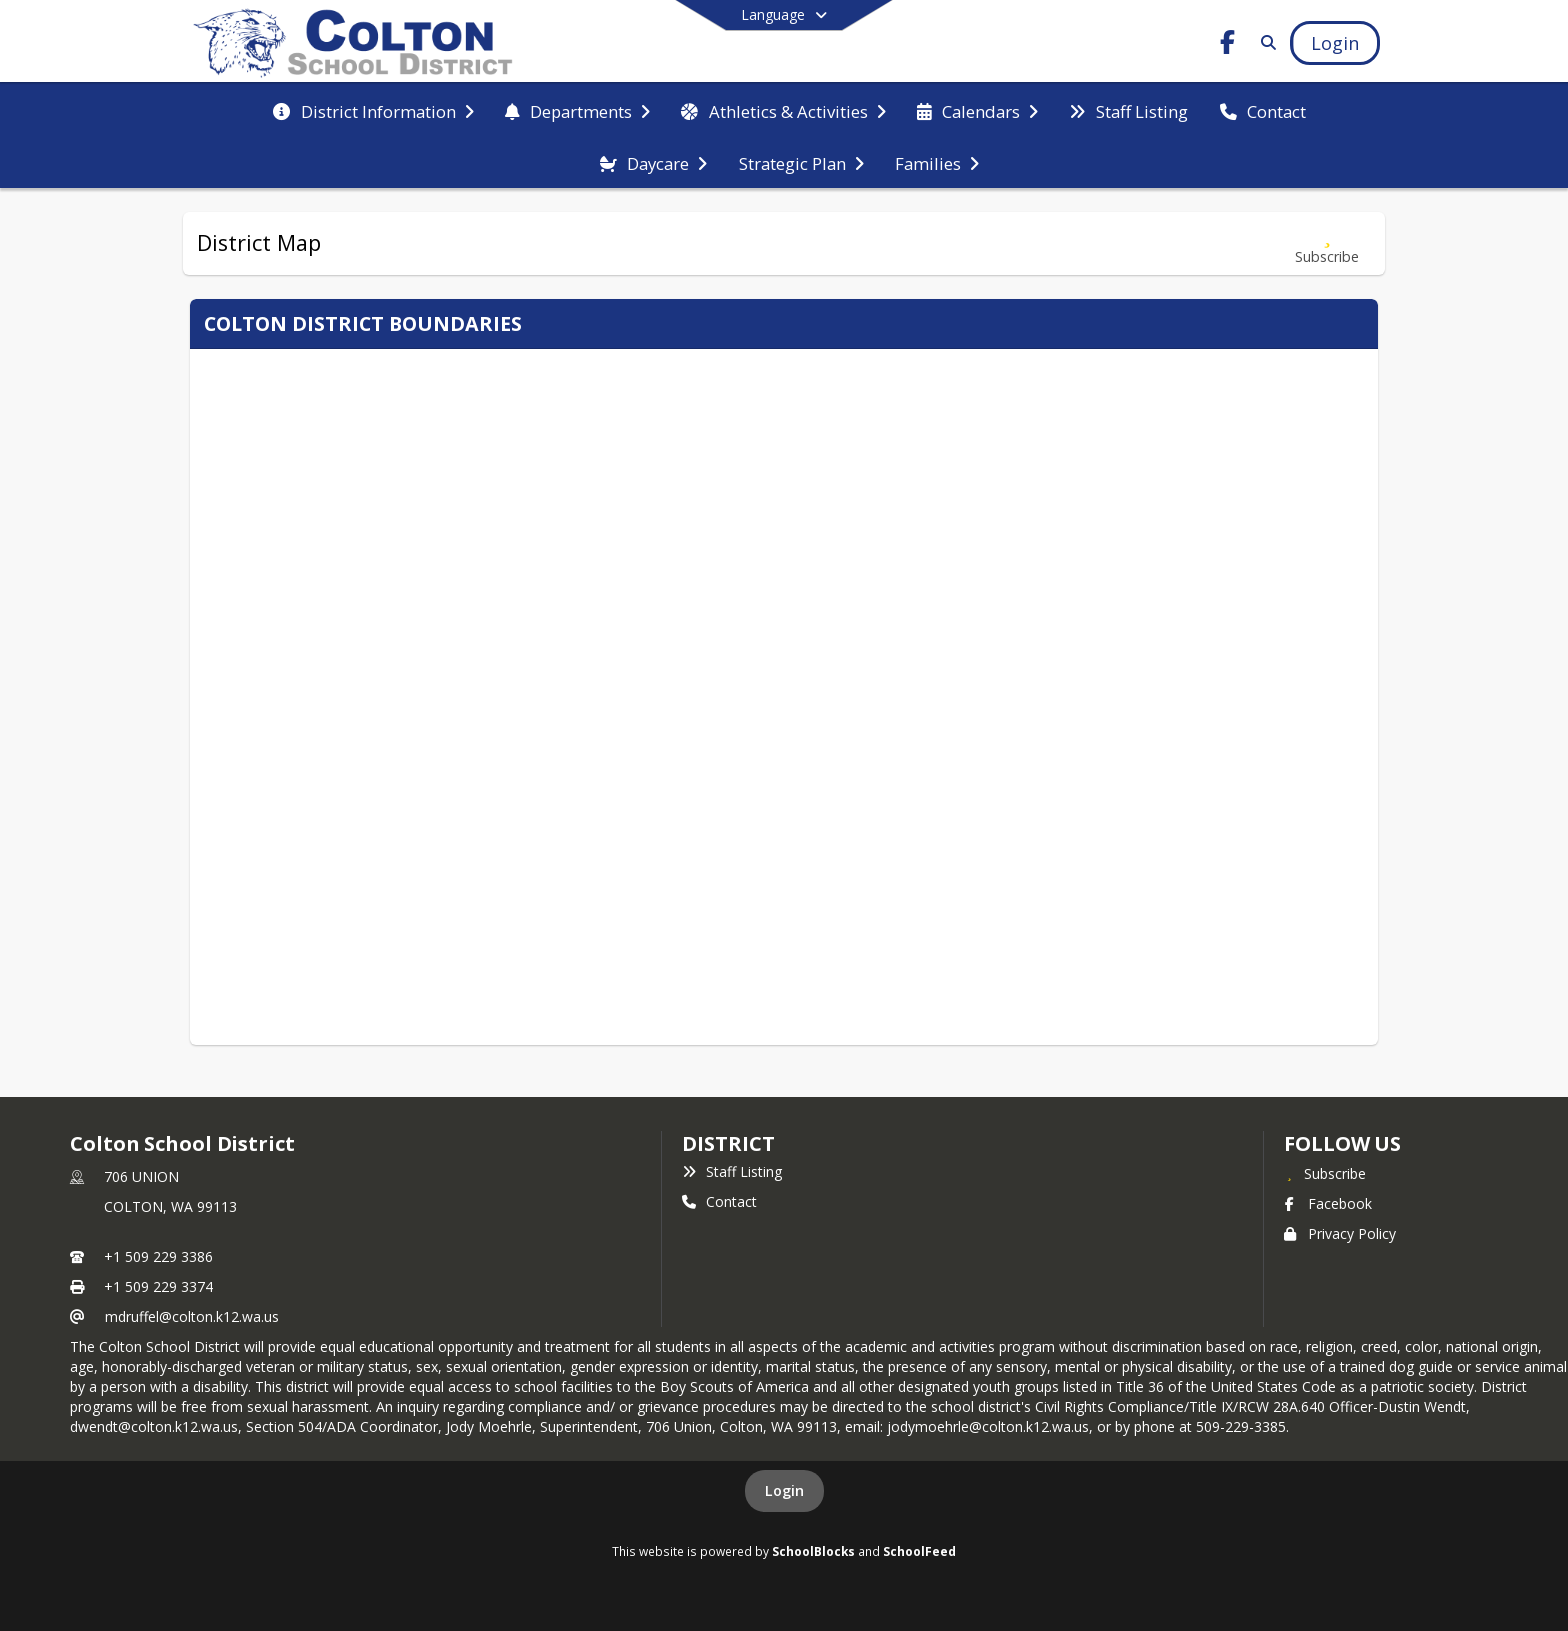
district (728, 1143)
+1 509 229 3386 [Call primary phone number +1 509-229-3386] (158, 1256)
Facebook (1328, 1203)
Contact (719, 1201)
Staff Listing (732, 1171)
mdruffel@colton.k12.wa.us (192, 1316)
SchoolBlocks (813, 1551)
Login (784, 1490)
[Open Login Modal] (1335, 43)
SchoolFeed (919, 1551)
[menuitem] (373, 110)
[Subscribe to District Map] (1327, 243)
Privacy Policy (1340, 1233)
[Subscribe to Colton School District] (1325, 1173)
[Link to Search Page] (1264, 42)
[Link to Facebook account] (1228, 45)
